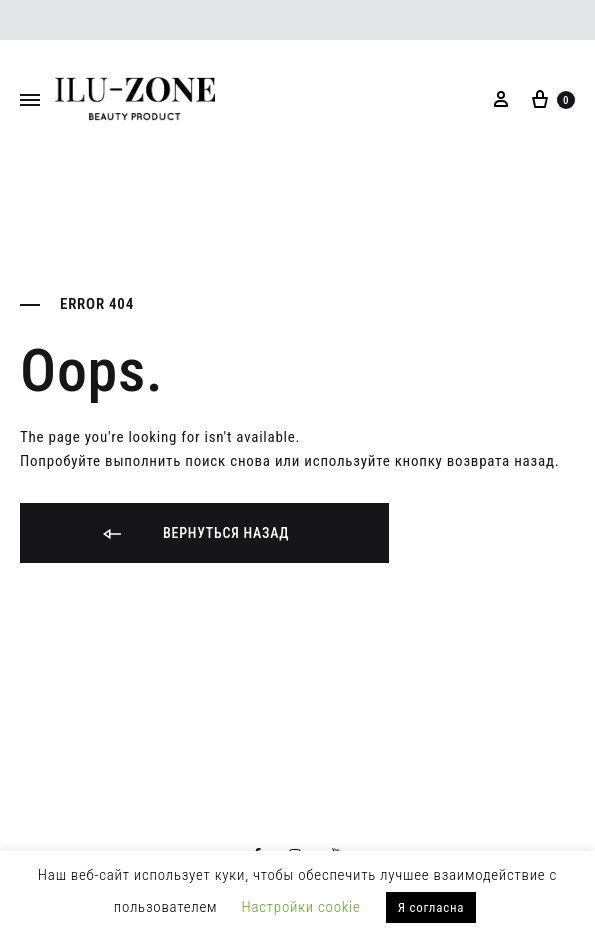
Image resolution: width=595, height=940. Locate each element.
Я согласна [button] (431, 907)
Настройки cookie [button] (301, 907)
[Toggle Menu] (30, 101)
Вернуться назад (194, 534)
